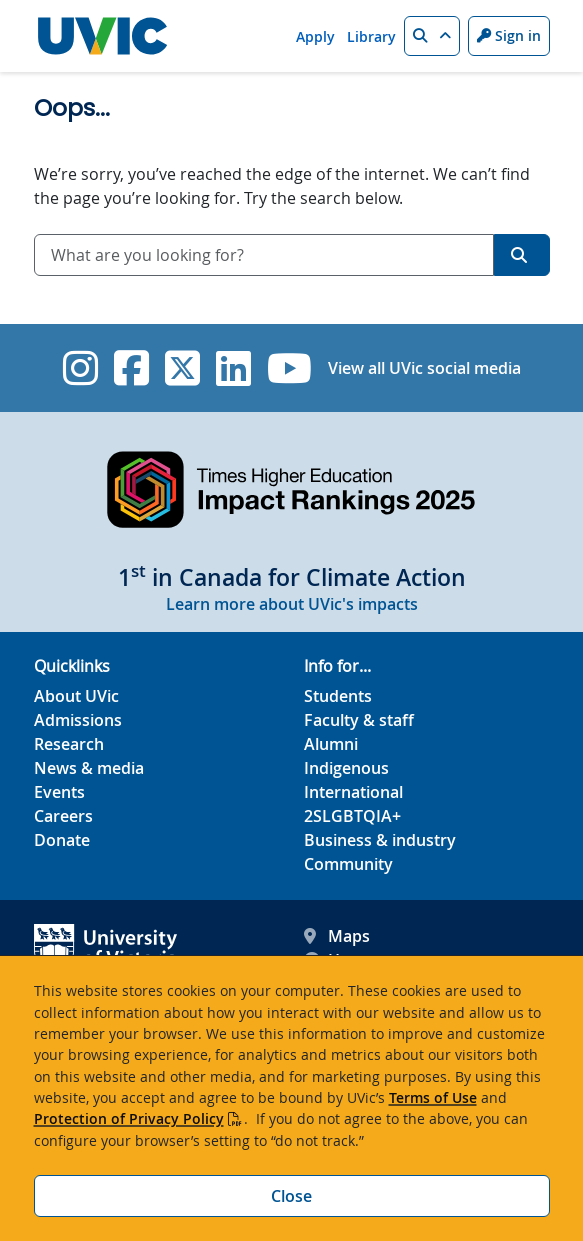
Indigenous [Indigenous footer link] (346, 768)
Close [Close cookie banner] (291, 1196)
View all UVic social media (424, 368)
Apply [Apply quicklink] (315, 36)
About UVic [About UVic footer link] (76, 696)
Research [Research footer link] (69, 744)
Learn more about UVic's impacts (292, 604)
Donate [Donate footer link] (62, 840)
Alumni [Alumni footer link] (331, 744)
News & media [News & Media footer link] (89, 768)
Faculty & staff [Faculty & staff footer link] (359, 720)
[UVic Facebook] (131, 368)
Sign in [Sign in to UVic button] (509, 35)
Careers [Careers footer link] (63, 816)
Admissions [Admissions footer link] (78, 720)
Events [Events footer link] (59, 792)
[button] (432, 36)
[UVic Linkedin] (233, 368)
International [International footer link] (353, 792)
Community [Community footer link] (348, 864)
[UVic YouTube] (289, 368)
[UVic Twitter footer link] (182, 368)
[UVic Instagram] (80, 368)
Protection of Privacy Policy (129, 1118)
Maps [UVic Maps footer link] (337, 936)
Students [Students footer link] (338, 696)
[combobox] (264, 255)
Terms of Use (433, 1097)
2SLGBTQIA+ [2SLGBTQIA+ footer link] (352, 816)
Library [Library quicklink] (371, 36)
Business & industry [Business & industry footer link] (380, 840)
